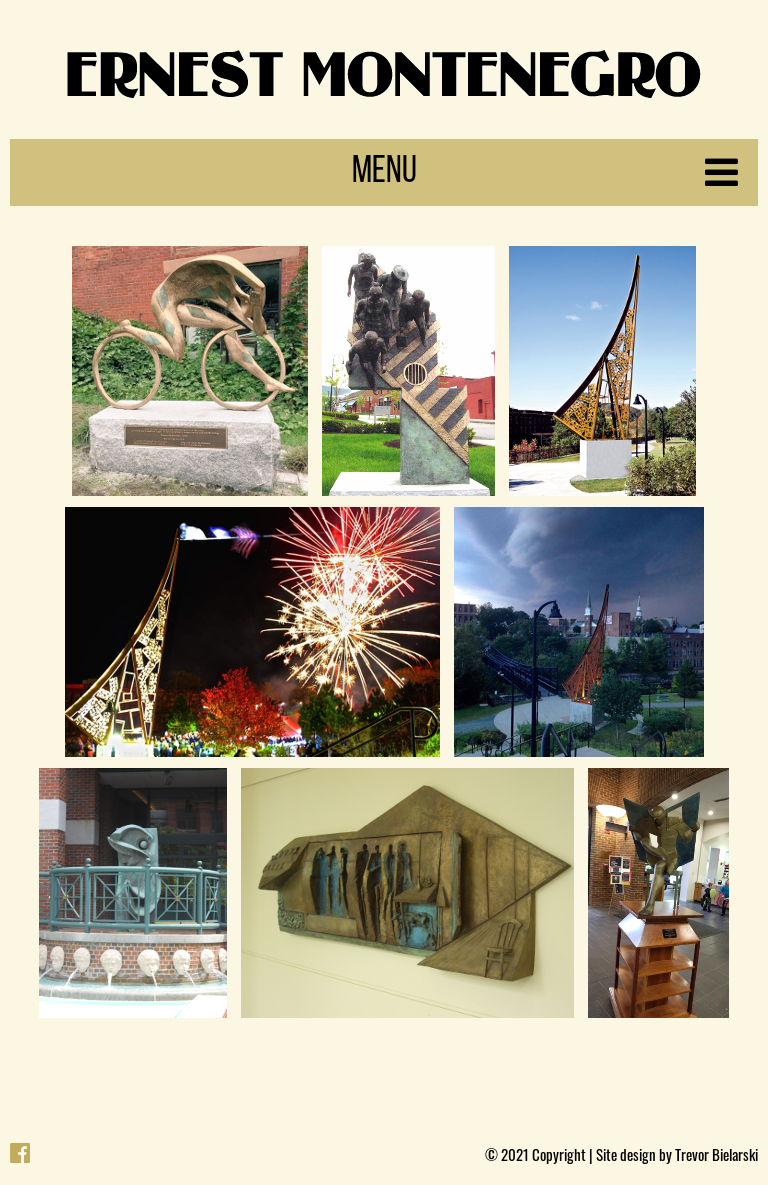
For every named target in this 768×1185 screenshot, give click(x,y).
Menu (545, 172)
